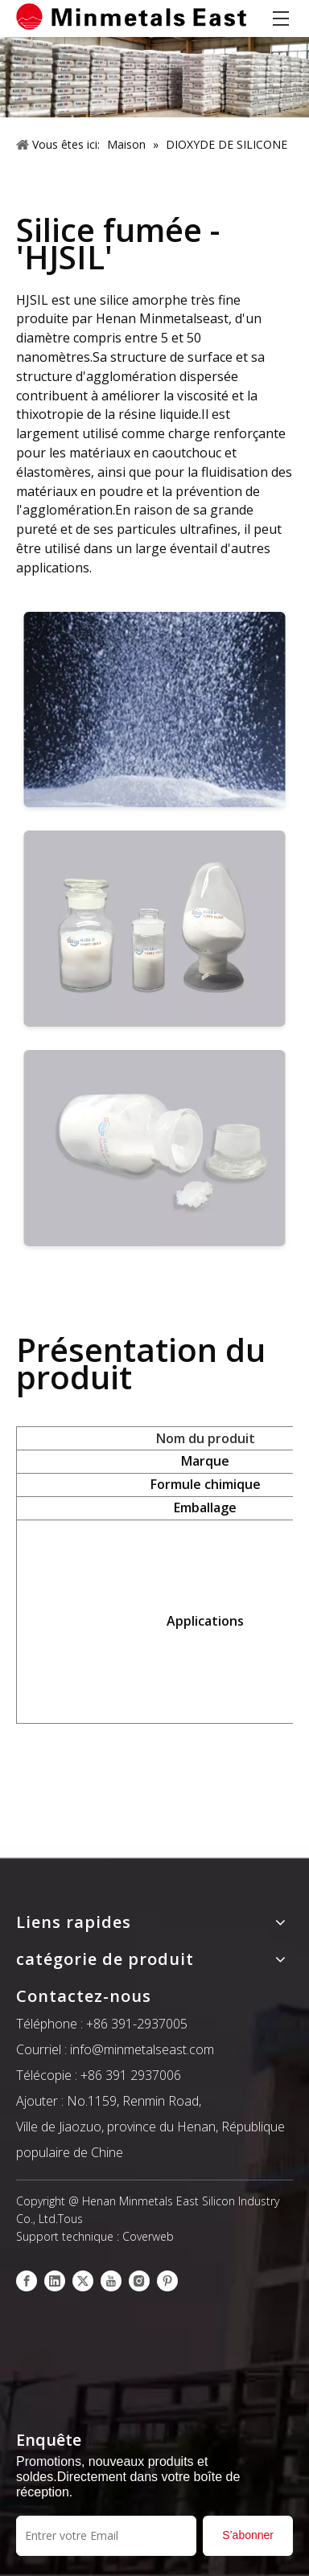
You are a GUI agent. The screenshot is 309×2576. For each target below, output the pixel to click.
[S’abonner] (248, 2536)
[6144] (154, 930)
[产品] (154, 77)
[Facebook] (26, 2280)
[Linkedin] (54, 2280)
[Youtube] (111, 2280)
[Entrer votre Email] (106, 2536)
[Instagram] (139, 2280)
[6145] (154, 712)
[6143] (154, 1150)
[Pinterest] (167, 2280)
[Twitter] (82, 2280)
